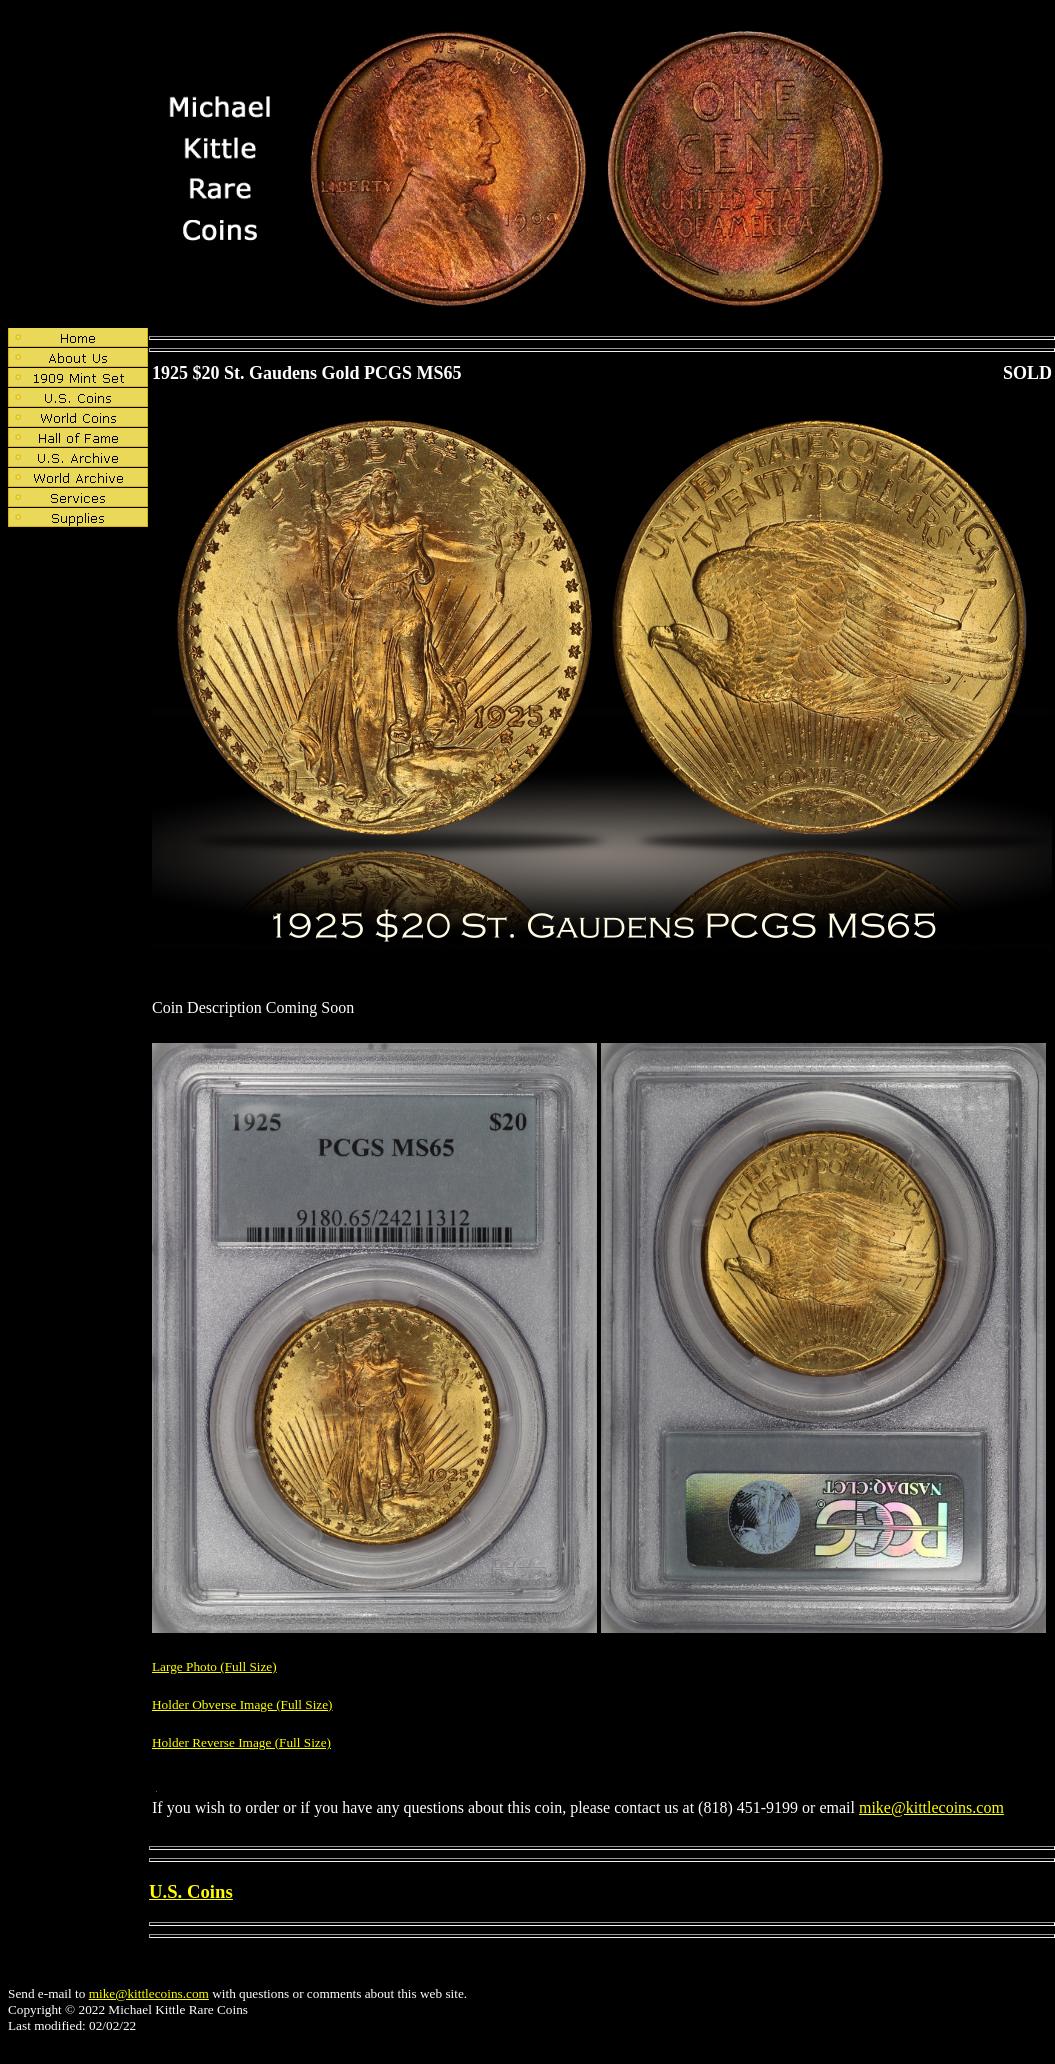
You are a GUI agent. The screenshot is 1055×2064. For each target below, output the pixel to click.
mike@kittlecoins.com (931, 1807)
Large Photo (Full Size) (214, 1666)
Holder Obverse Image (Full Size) (242, 1704)
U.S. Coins (191, 1891)
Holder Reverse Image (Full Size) (241, 1742)
